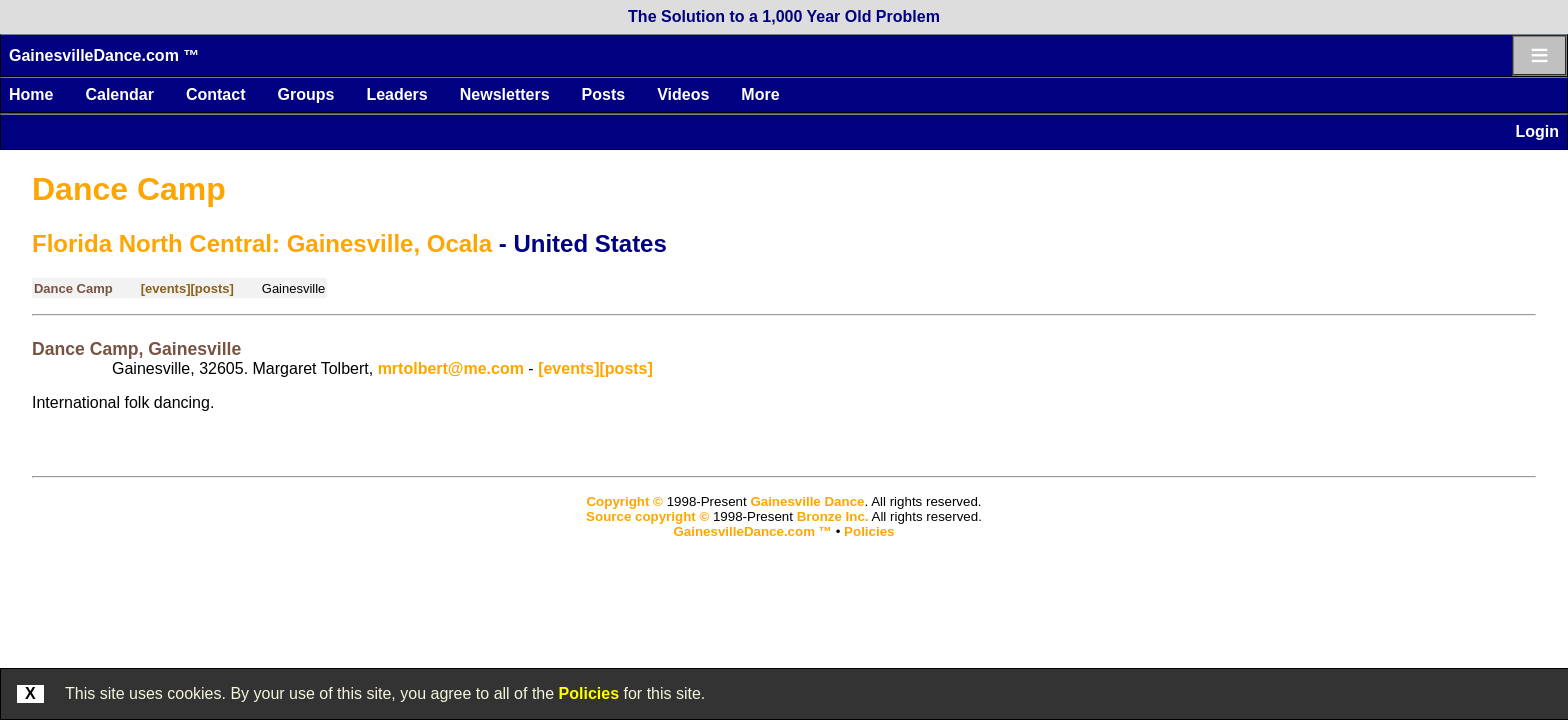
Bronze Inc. (833, 516)
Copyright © (624, 501)
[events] (166, 288)
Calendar (119, 94)
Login (1537, 131)
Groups (305, 94)
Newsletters (505, 94)
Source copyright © (647, 516)
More (760, 94)
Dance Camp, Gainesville (136, 349)
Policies (589, 693)
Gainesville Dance (807, 501)
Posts (604, 94)
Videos (683, 94)
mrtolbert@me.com (451, 368)
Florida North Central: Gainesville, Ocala (262, 243)
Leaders (396, 94)
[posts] (211, 288)
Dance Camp (129, 189)
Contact (216, 94)
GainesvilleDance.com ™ (104, 55)
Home (31, 94)
